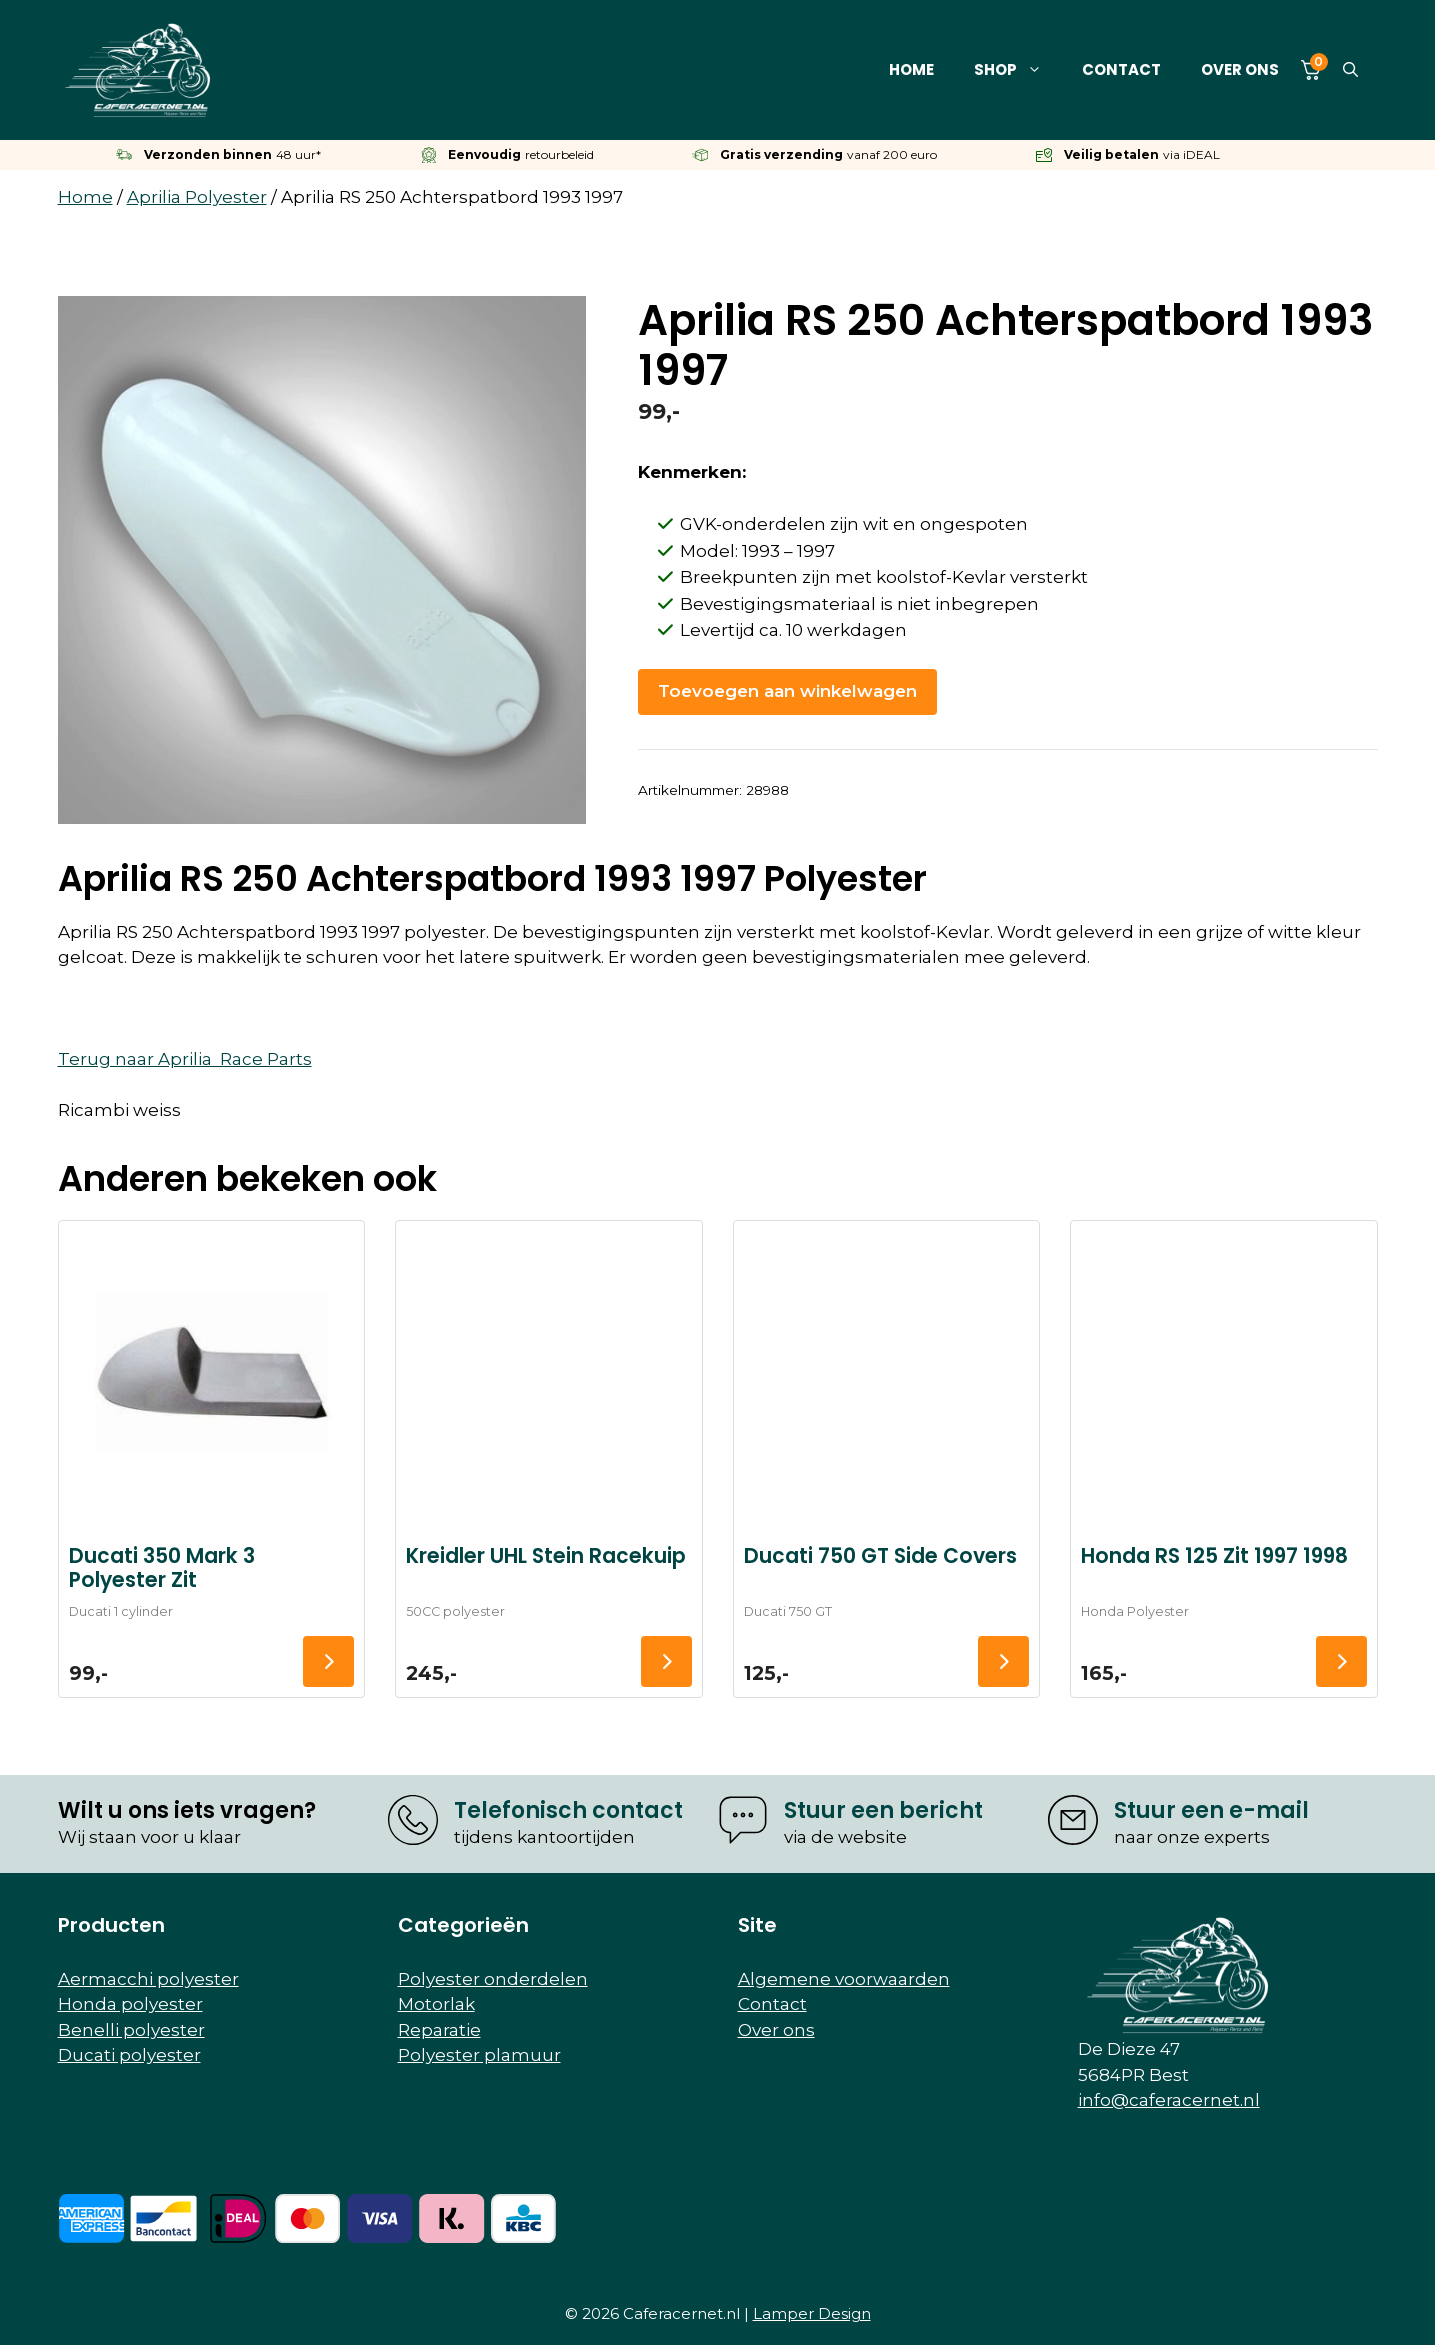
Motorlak (436, 2004)
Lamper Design (812, 2313)
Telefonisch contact (568, 1810)
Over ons (1240, 69)
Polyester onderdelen (493, 1979)
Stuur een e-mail (1211, 1810)
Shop (1018, 70)
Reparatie (439, 2030)
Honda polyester (130, 2004)
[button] (1350, 70)
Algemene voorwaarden (844, 1979)
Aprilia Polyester (197, 197)
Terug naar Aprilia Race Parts (185, 1059)
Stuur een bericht (883, 1810)
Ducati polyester (129, 2055)
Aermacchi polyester (148, 1979)
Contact (1121, 69)
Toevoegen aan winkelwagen (787, 691)
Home (911, 69)
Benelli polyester (131, 2030)
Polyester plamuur (479, 2055)
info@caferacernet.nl (1169, 2100)
